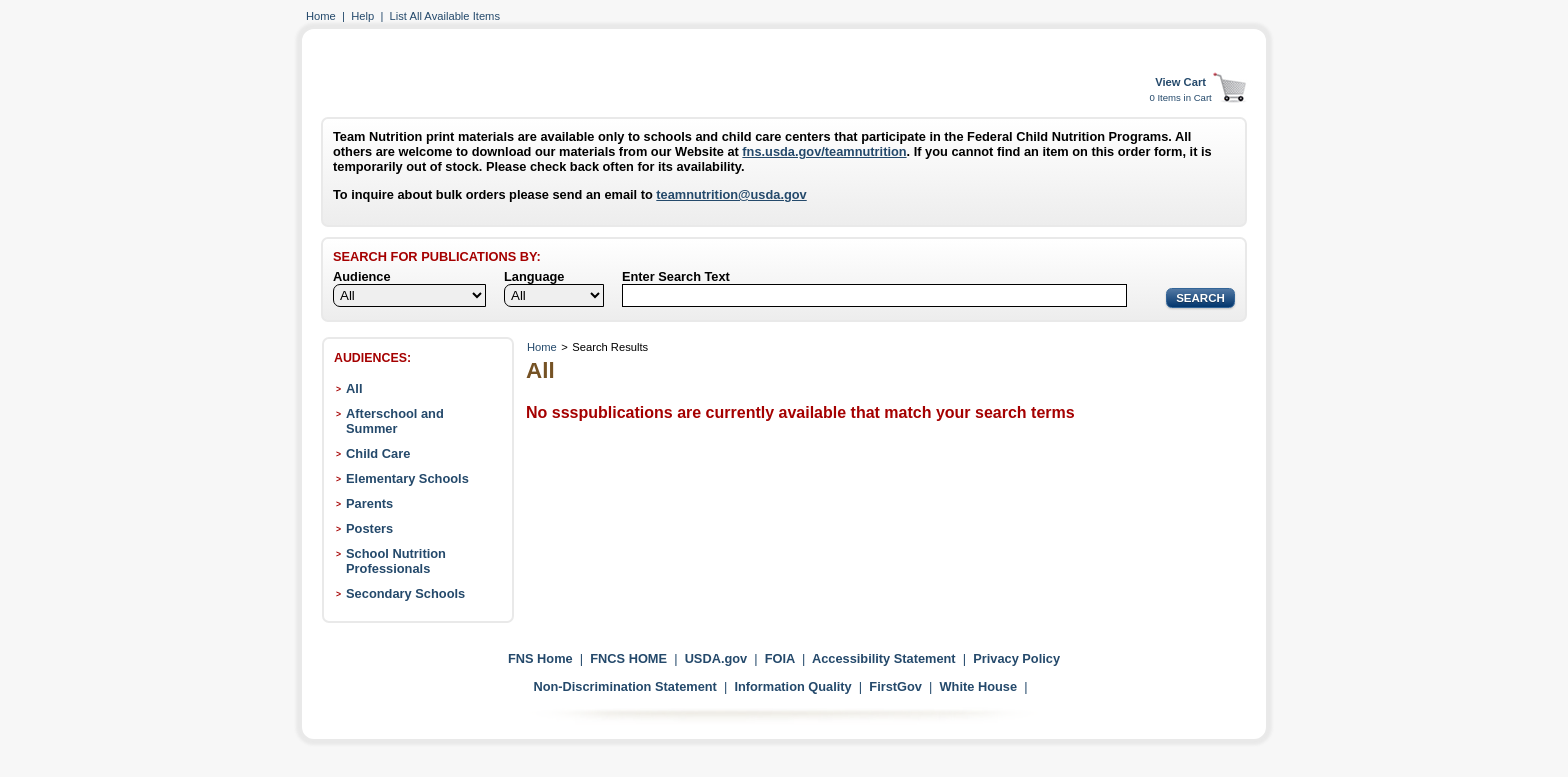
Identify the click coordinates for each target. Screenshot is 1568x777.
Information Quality (792, 686)
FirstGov (895, 686)
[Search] (874, 295)
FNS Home (540, 658)
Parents (369, 503)
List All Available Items (445, 16)
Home (321, 16)
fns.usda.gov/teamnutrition (824, 151)
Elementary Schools (407, 478)
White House (979, 686)
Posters (369, 528)
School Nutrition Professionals (396, 561)
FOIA (780, 658)
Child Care (378, 453)
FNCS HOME (628, 658)
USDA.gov (716, 658)
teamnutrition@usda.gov (731, 194)
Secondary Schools (405, 593)
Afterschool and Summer (395, 421)
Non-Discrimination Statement (624, 686)
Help (362, 16)
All (354, 388)
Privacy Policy (1016, 658)
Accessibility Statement (884, 658)
